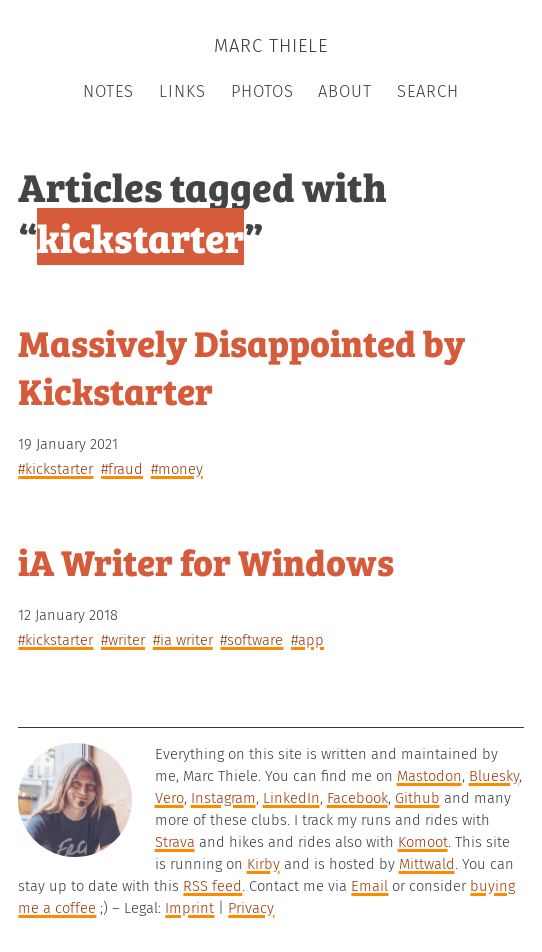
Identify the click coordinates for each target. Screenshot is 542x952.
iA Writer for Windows (206, 560)
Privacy (251, 908)
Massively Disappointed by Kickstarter (241, 365)
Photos (262, 91)
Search (428, 91)
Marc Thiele (271, 46)
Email (369, 886)
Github (417, 798)
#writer (123, 640)
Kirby (263, 864)
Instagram (223, 798)
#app (307, 640)
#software (251, 640)
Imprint (189, 908)
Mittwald (427, 864)
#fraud (122, 469)
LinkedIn (291, 798)
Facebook (357, 798)
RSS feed (212, 886)
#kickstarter (55, 469)
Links (182, 91)
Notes (108, 91)
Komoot (423, 842)
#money (177, 469)
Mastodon (429, 776)
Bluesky (494, 776)
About (345, 91)
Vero (169, 798)
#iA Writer (183, 640)
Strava (175, 842)
